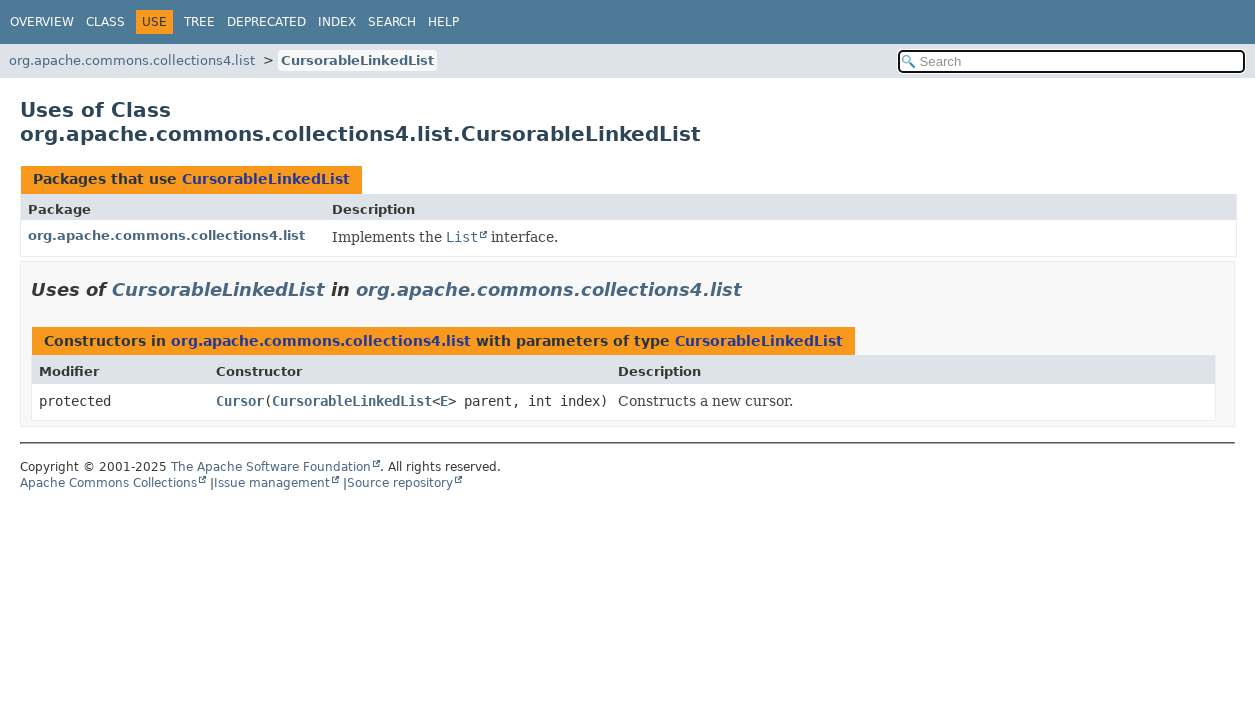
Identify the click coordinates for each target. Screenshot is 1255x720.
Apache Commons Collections (108, 483)
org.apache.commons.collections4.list (132, 60)
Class (105, 22)
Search (392, 22)
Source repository (400, 483)
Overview (42, 22)
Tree (199, 22)
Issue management (272, 483)
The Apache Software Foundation (271, 467)
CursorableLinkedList (357, 60)
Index (337, 22)
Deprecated (266, 22)
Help (443, 22)
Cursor (240, 401)
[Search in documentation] (1072, 61)
